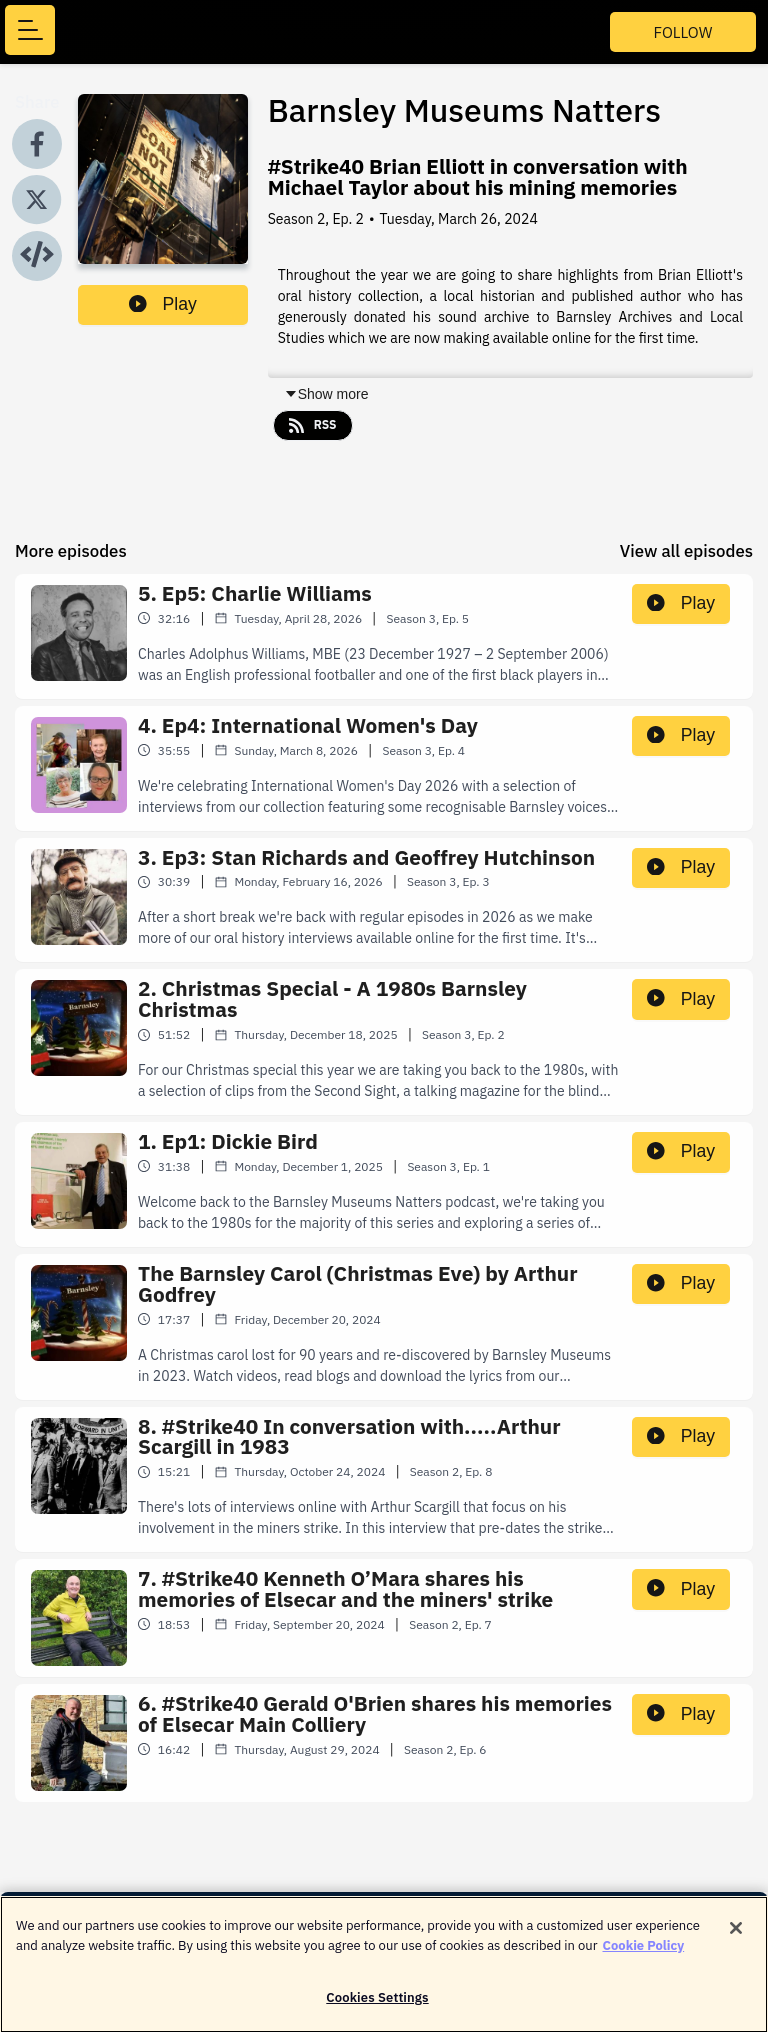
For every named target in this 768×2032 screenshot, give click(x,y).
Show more (326, 394)
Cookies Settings (377, 2007)
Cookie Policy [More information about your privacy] (644, 1954)
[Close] (736, 1938)
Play (163, 304)
